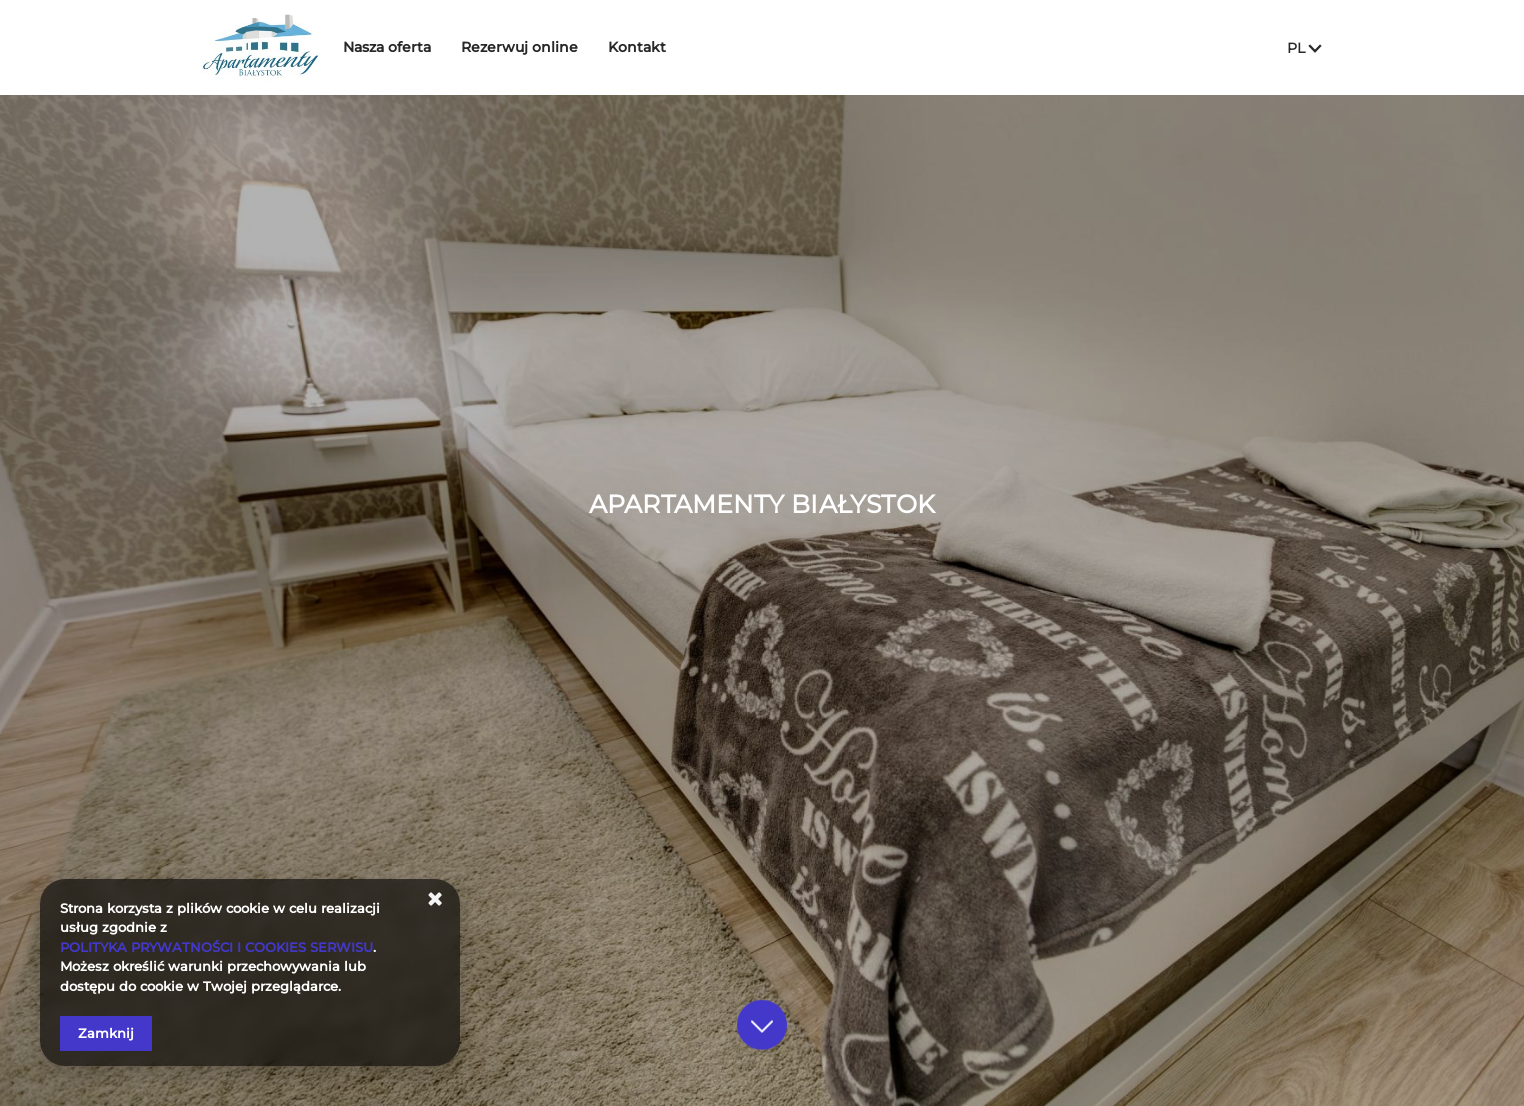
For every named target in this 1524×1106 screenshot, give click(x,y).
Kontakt (651, 47)
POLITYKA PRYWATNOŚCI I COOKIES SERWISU (216, 947)
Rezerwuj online (533, 47)
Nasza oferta (401, 47)
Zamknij (106, 1033)
